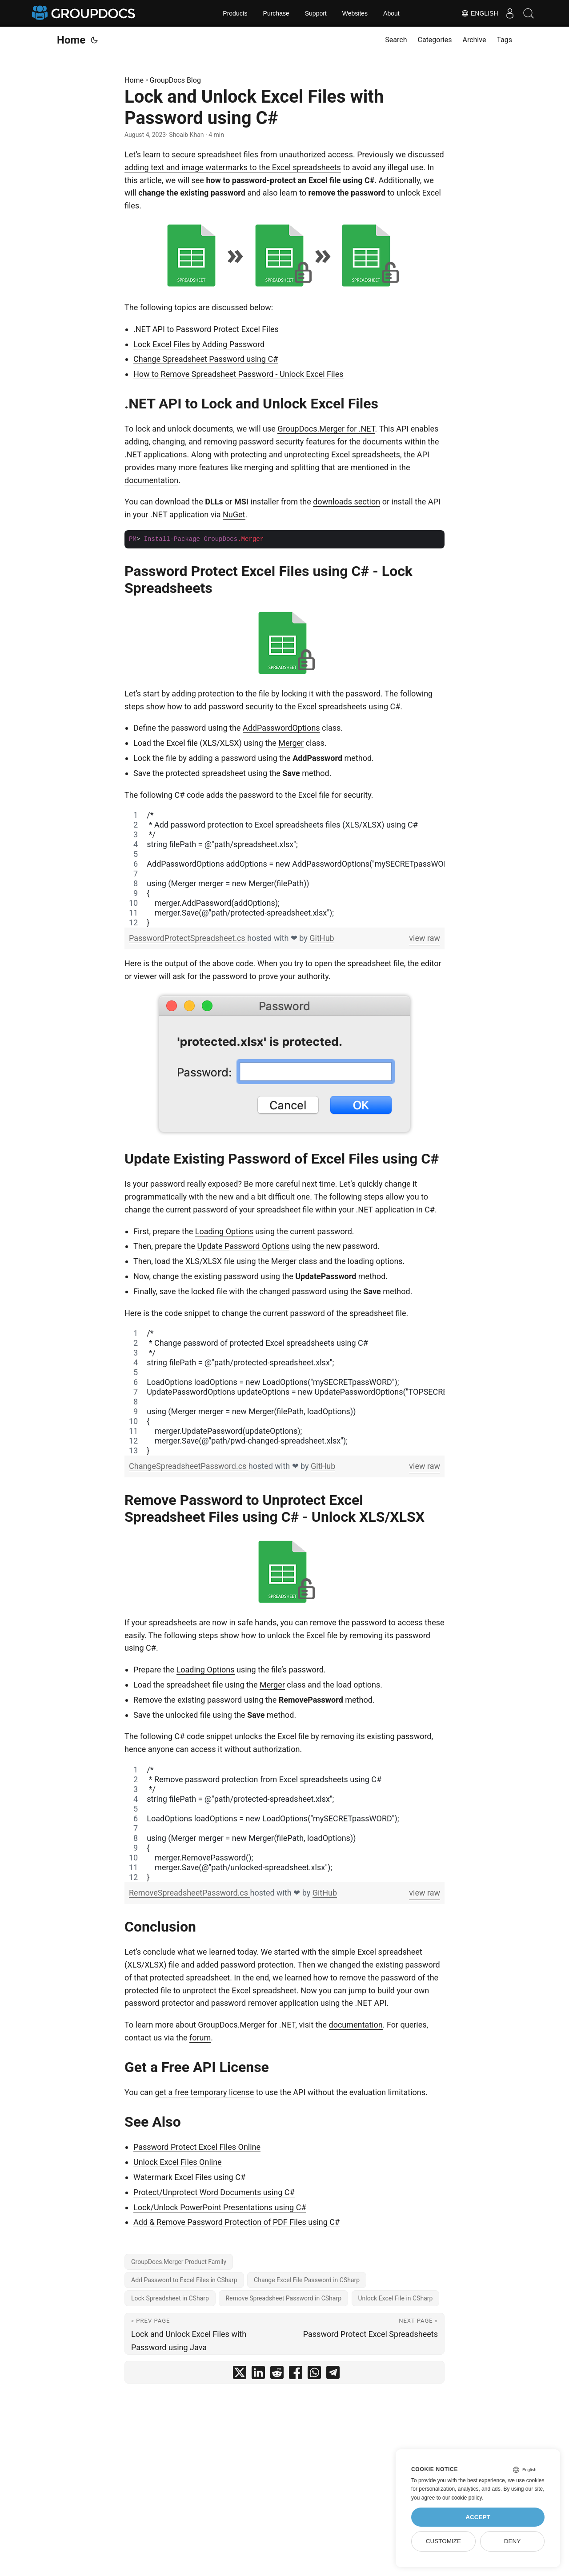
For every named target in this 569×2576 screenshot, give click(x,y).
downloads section (346, 501)
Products (235, 13)
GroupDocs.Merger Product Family (178, 2261)
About (391, 13)
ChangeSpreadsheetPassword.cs (188, 1466)
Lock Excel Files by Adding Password (198, 344)
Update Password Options (243, 1246)
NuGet (234, 514)
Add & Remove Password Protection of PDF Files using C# (236, 2222)
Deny (512, 2541)
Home (71, 40)
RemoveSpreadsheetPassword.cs (189, 1892)
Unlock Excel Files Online (177, 2162)
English (472, 13)
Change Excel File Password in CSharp (307, 2280)
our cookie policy (462, 2498)
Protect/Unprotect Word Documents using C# (214, 2192)
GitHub (321, 938)
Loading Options (224, 1231)
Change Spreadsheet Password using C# (205, 359)
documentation (151, 480)
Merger (291, 743)
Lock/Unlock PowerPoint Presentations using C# (219, 2207)
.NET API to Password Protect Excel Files (206, 329)
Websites (355, 13)
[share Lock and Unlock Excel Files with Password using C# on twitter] (239, 2374)
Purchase (276, 13)
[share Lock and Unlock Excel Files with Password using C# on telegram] (333, 2374)
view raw (424, 938)
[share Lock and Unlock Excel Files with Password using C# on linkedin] (258, 2374)
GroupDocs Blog (175, 80)
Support (316, 13)
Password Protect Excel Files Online (196, 2147)
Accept (477, 2517)
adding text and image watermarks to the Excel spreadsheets (232, 167)
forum (200, 2037)
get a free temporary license (204, 2092)
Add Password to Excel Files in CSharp (184, 2280)
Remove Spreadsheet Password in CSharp (283, 2298)
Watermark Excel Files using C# (189, 2177)
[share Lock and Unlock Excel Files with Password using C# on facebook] (295, 2374)
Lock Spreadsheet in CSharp (170, 2298)
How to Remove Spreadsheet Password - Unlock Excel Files (238, 374)
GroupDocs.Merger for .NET (326, 428)
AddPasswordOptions (281, 727)
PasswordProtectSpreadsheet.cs (188, 938)
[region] (284, 869)
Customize (443, 2541)
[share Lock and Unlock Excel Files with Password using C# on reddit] (277, 2374)
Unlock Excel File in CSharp (395, 2298)
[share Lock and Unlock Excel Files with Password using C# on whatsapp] (314, 2374)
